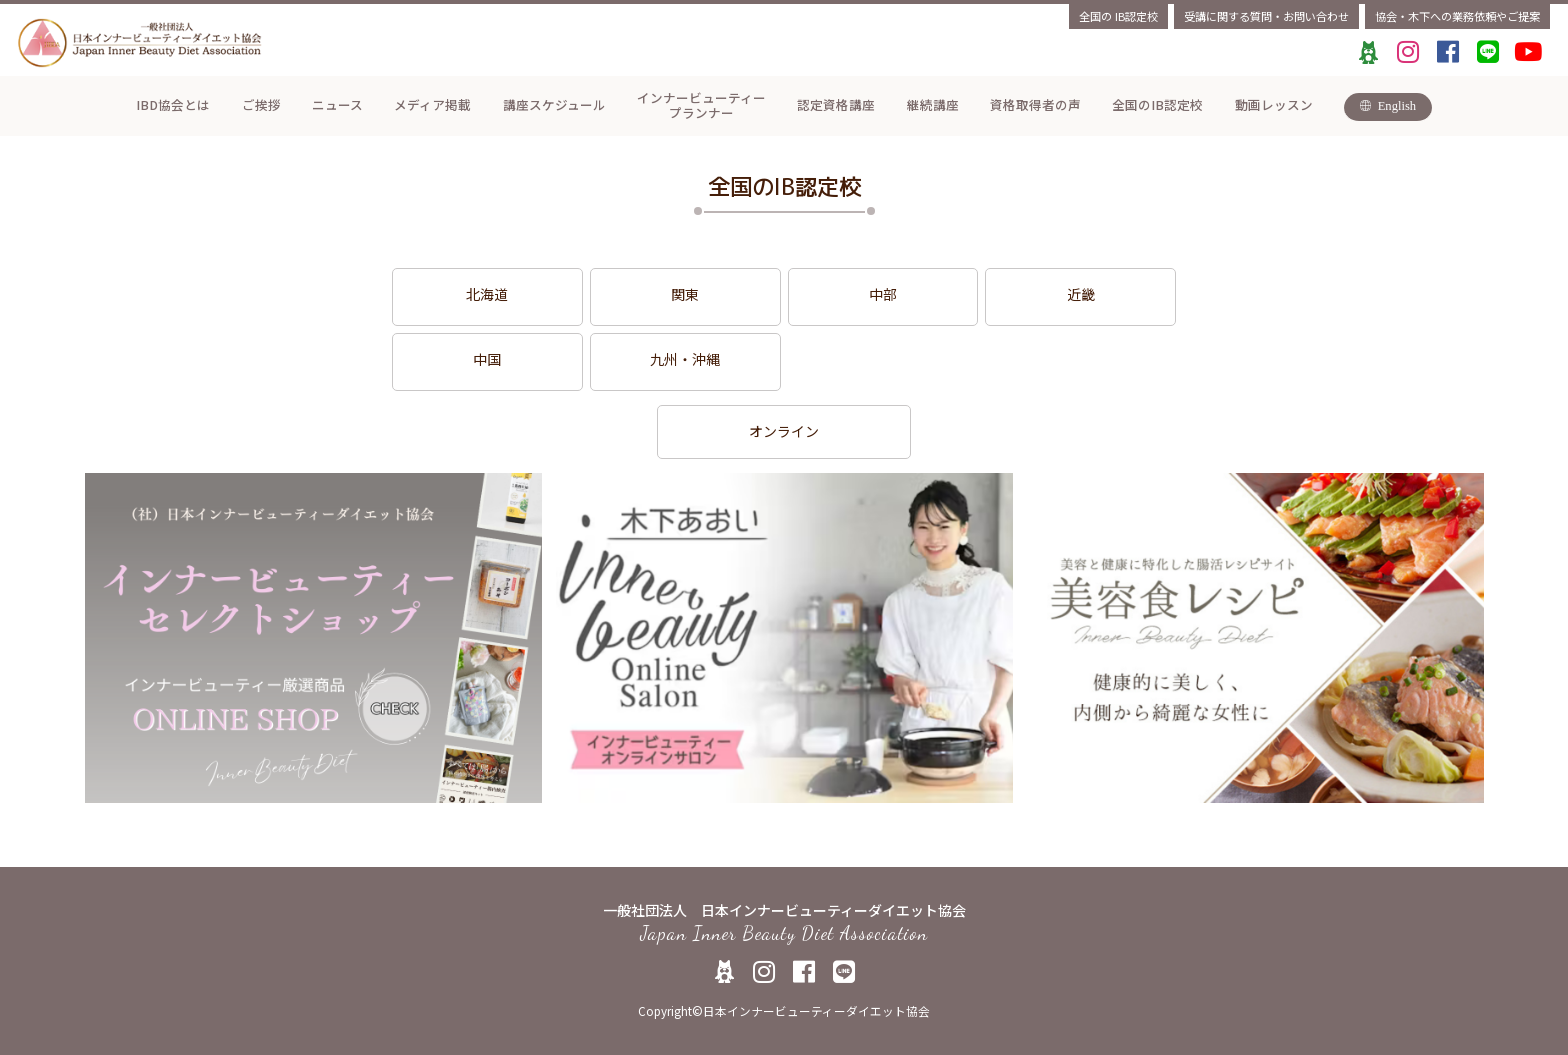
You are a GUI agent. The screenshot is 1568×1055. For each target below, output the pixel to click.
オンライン (784, 431)
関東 (685, 294)
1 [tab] (784, 818)
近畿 (1081, 294)
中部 (883, 294)
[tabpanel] (313, 638)
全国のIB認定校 (1118, 16)
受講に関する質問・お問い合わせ (1266, 16)
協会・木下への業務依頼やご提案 (1457, 16)
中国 (487, 359)
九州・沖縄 (685, 359)
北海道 (487, 294)
